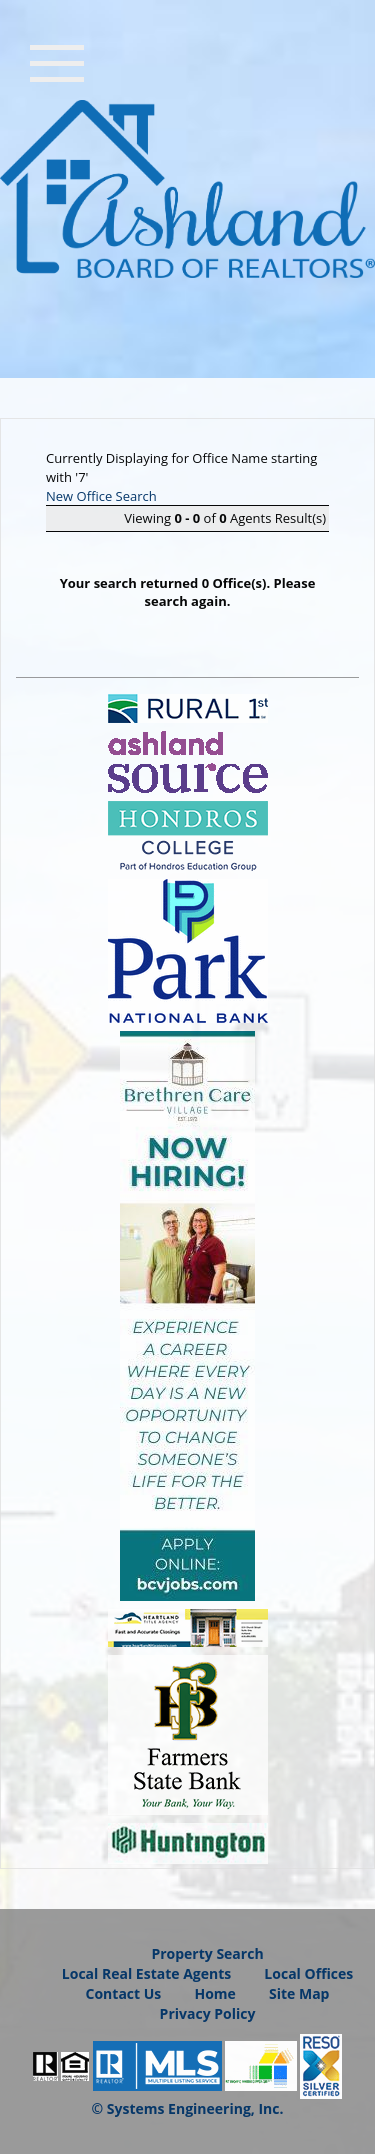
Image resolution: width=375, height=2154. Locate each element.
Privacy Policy (208, 2013)
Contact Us (124, 1993)
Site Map (299, 1993)
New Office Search (101, 496)
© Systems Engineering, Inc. (188, 2108)
